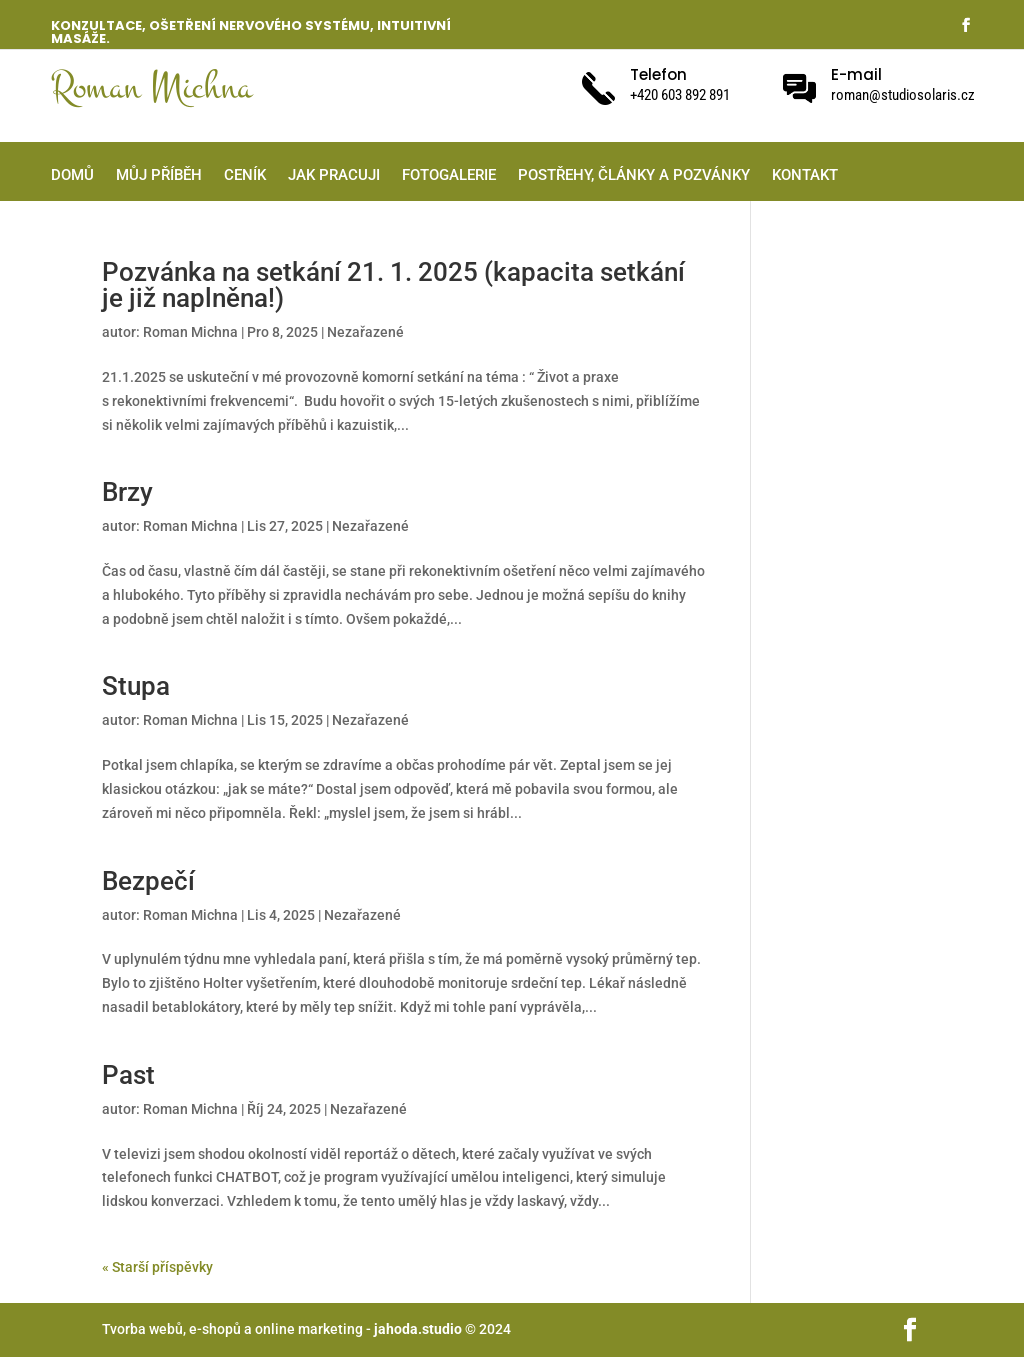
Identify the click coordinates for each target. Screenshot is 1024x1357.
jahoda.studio (416, 1329)
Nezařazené (365, 332)
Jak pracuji (334, 176)
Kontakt (805, 176)
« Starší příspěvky (157, 1267)
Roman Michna (190, 332)
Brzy (127, 492)
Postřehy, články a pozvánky (634, 176)
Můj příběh (159, 176)
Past (128, 1075)
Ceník (245, 176)
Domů (72, 176)
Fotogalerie (449, 176)
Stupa (136, 686)
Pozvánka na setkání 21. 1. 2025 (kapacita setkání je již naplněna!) (393, 285)
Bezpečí (148, 881)
